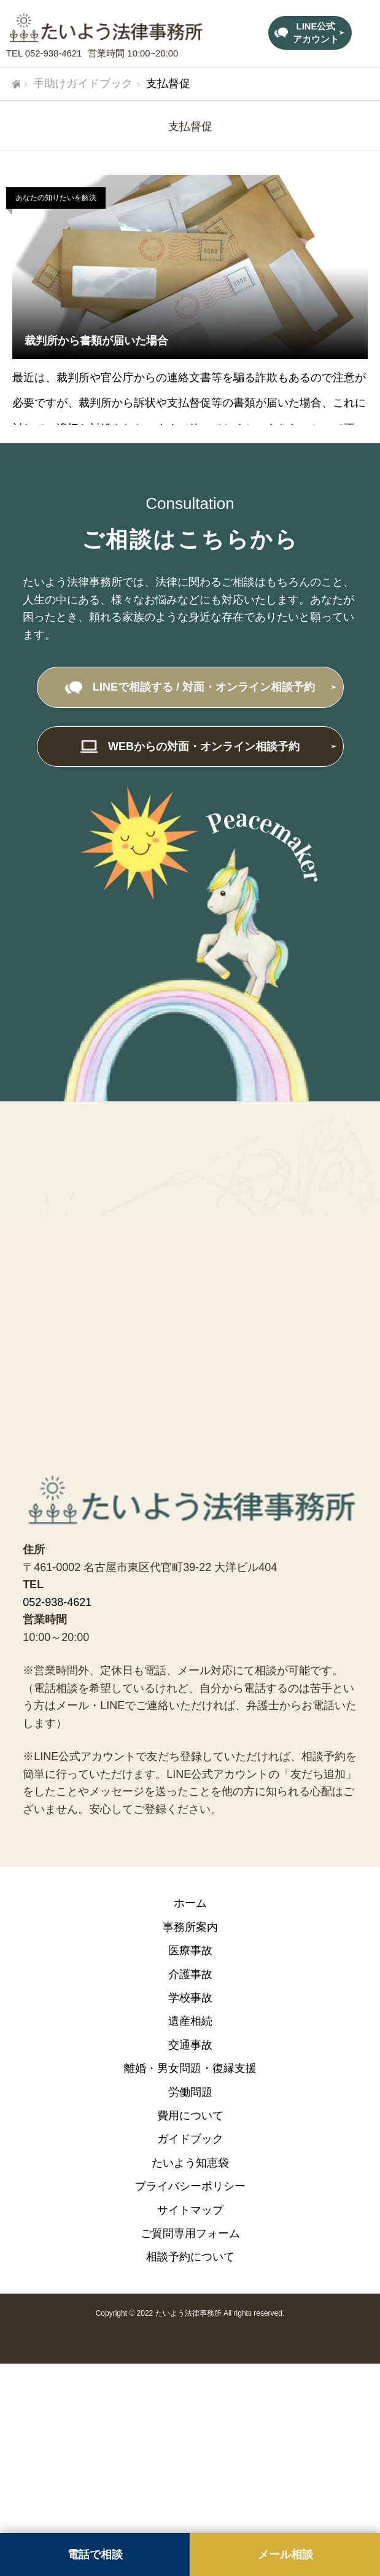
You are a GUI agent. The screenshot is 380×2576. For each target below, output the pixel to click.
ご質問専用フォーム (190, 2233)
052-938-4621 (53, 53)
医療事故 (190, 1950)
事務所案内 (190, 1927)
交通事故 (190, 2045)
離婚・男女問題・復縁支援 (190, 2068)
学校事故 (190, 1998)
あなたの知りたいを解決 (55, 197)
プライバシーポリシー (190, 2186)
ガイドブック (190, 2139)
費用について (190, 2115)
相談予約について (190, 2257)
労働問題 (190, 2092)
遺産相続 (190, 2021)
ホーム (190, 1903)
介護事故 (190, 1974)
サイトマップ (190, 2210)
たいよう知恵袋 (190, 2163)
